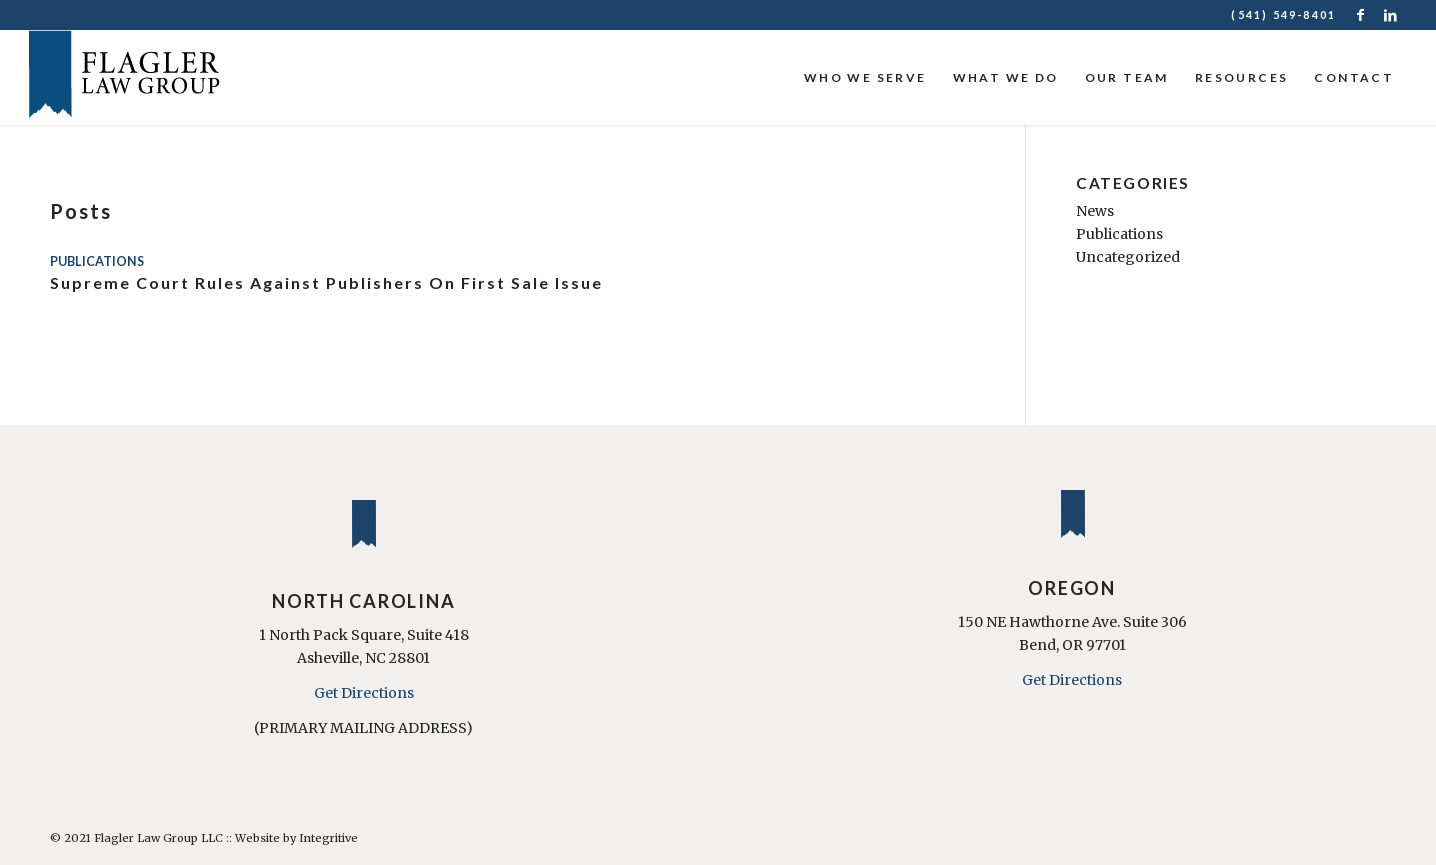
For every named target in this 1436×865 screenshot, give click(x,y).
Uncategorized (1128, 257)
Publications (97, 261)
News (1095, 211)
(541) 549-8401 (1283, 14)
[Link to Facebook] (1361, 15)
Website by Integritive (296, 838)
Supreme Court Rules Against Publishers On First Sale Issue (326, 282)
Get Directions (364, 693)
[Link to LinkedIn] (1392, 15)
